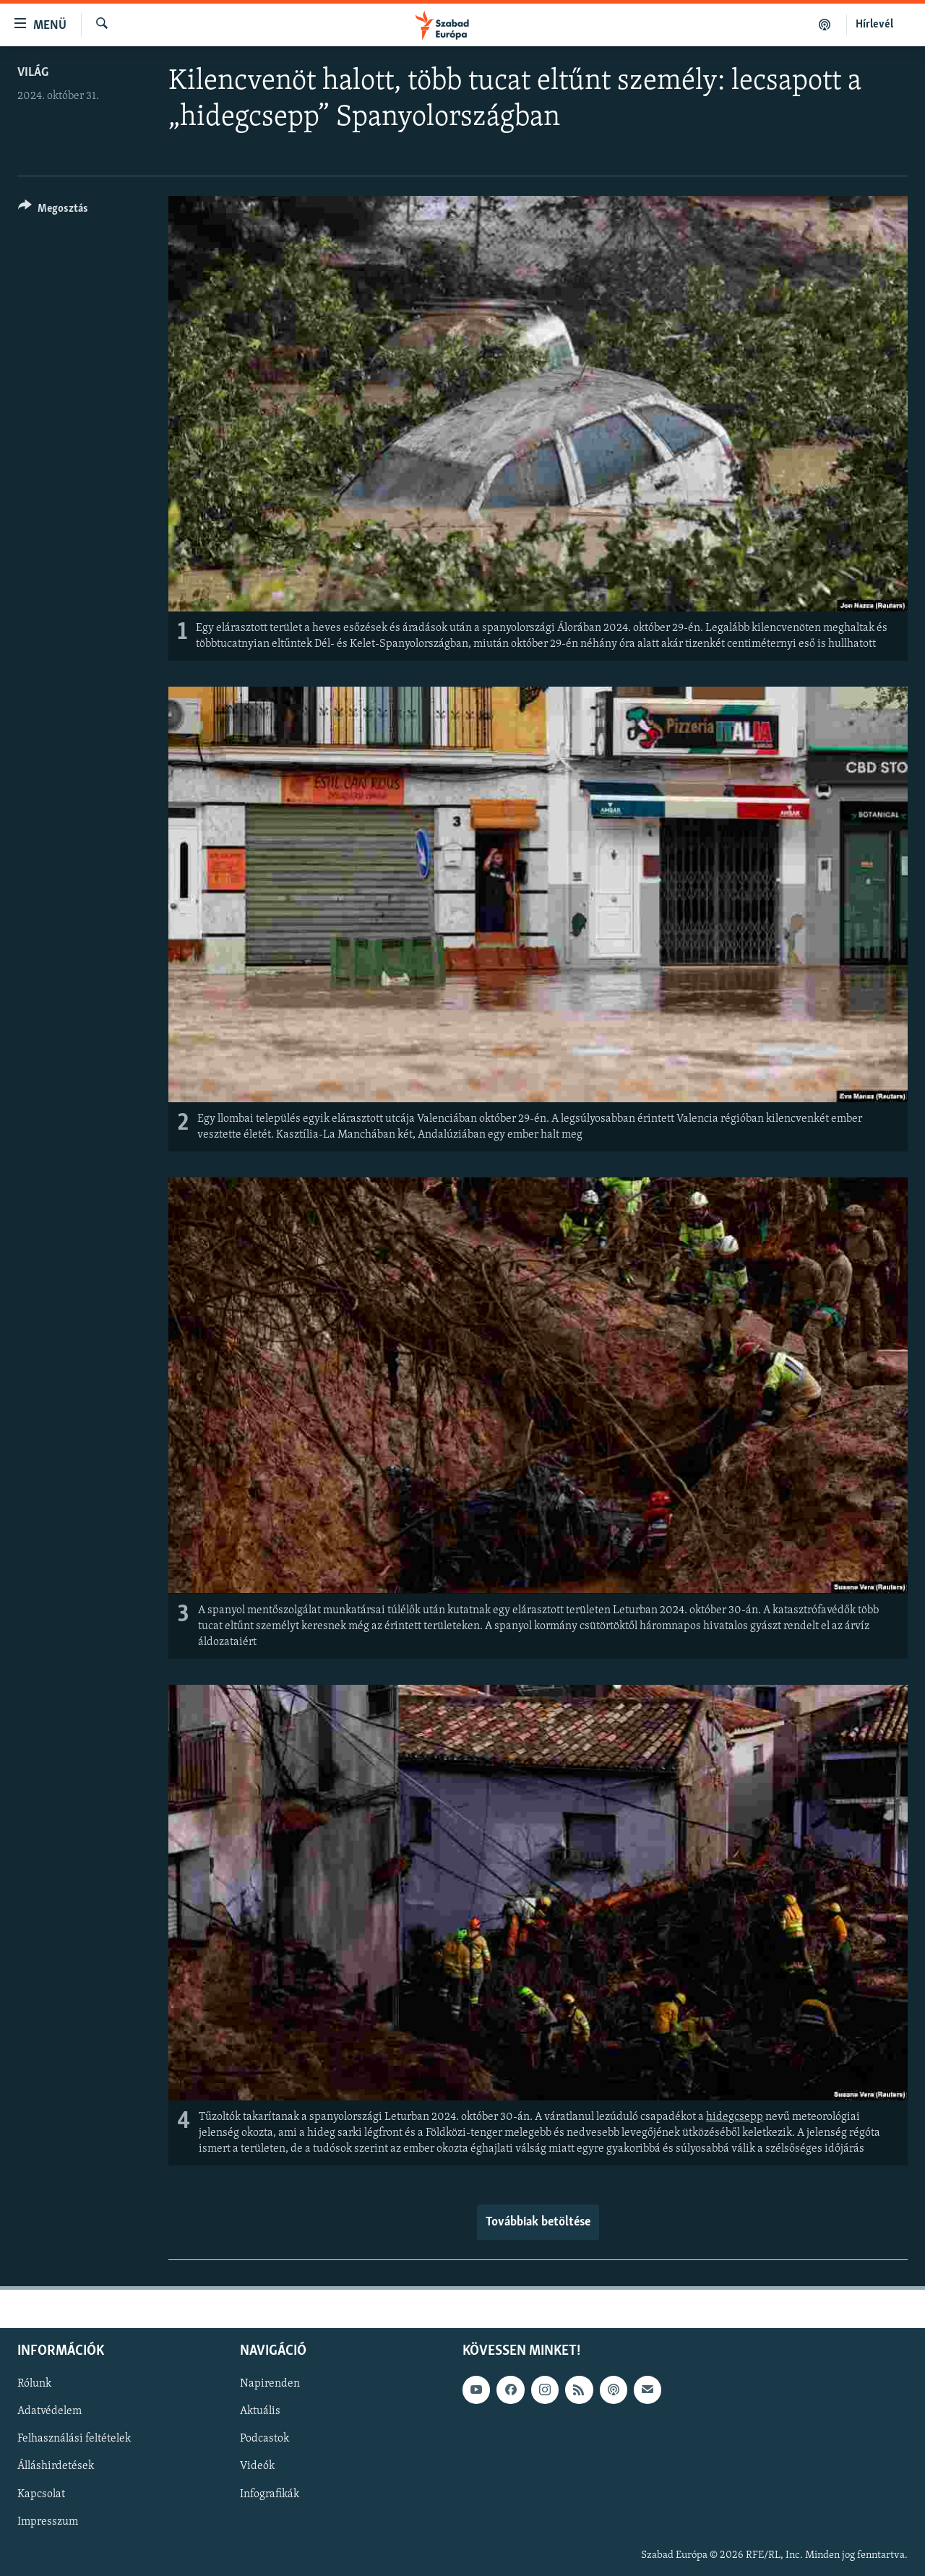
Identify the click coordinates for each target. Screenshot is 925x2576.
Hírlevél (874, 24)
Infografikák (269, 2494)
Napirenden (270, 2384)
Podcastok (264, 2439)
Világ (32, 73)
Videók (257, 2467)
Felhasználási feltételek (74, 2439)
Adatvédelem (49, 2412)
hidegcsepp (734, 2117)
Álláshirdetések (55, 2467)
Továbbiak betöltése (538, 2222)
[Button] (53, 211)
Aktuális (260, 2412)
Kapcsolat (41, 2494)
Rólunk (34, 2384)
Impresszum (47, 2522)
